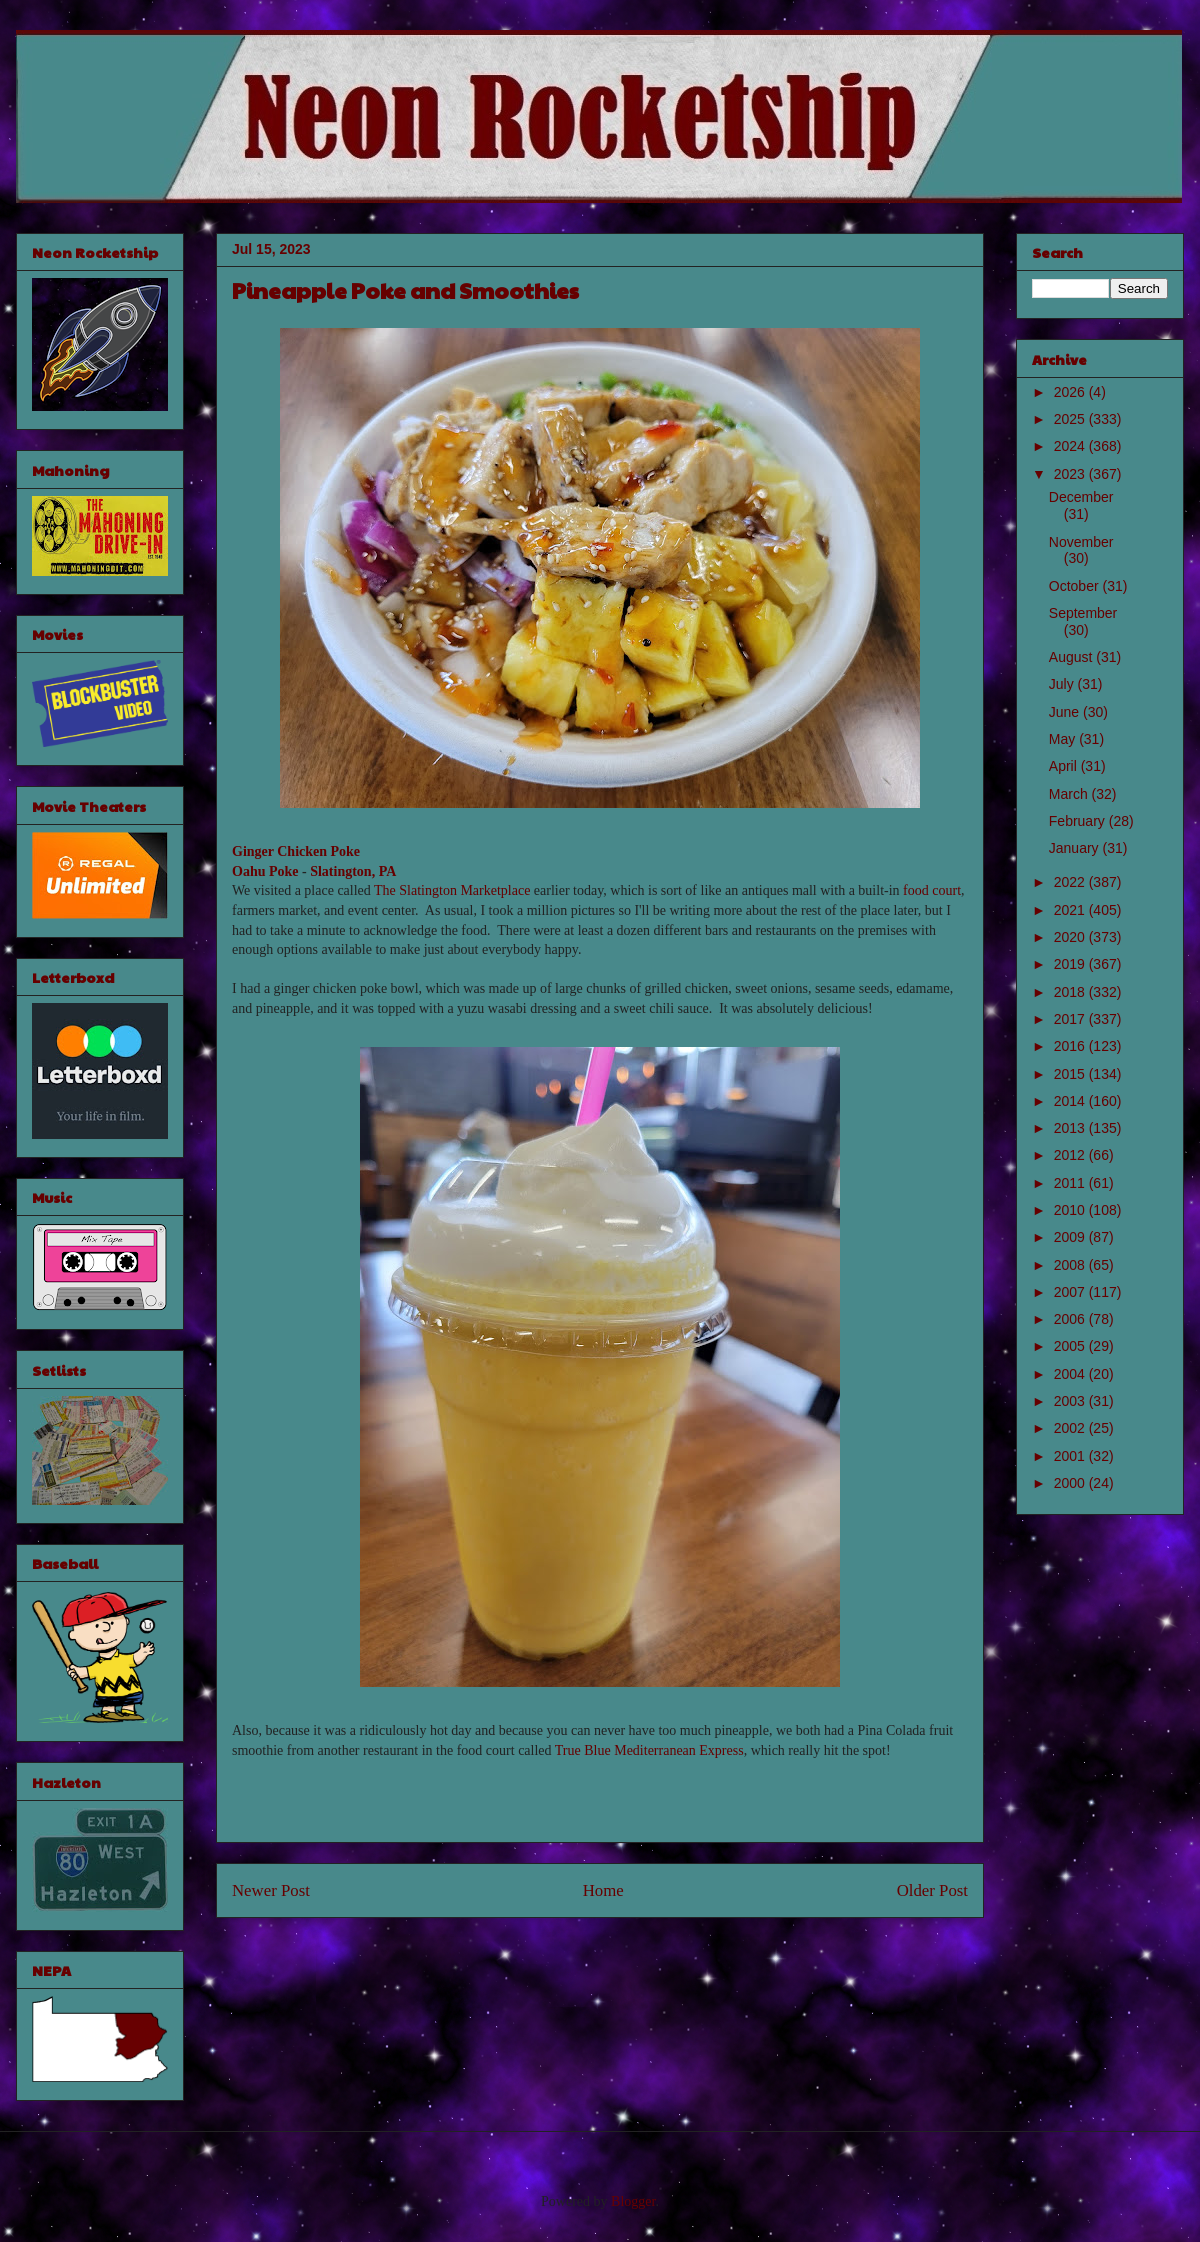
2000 (1071, 1483)
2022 (1071, 882)
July (1063, 684)
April (1065, 766)
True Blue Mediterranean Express (649, 1750)
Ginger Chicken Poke (296, 851)
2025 (1071, 419)
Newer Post (271, 1890)
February (1079, 821)
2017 (1071, 1019)
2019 (1071, 964)
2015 (1071, 1074)
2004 (1071, 1374)
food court (932, 890)
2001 (1071, 1456)
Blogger (633, 2201)
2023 (1071, 474)
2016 (1071, 1046)
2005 (1071, 1346)
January (1076, 848)
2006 (1071, 1319)
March (1070, 794)
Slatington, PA (353, 871)
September (1083, 613)
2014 (1071, 1101)
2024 (1071, 446)
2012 (1071, 1155)
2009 (1071, 1237)
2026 (1071, 392)
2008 (1071, 1265)
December (1081, 497)
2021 (1071, 910)
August (1072, 657)
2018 (1071, 992)
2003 (1071, 1401)
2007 (1071, 1292)
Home (603, 1890)
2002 (1071, 1428)
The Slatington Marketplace (452, 890)
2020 (1071, 937)
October (1076, 586)
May (1064, 739)
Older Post (932, 1890)
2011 (1071, 1183)
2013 (1071, 1128)
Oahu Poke (265, 871)
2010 (1071, 1210)
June (1066, 712)
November (1081, 542)
